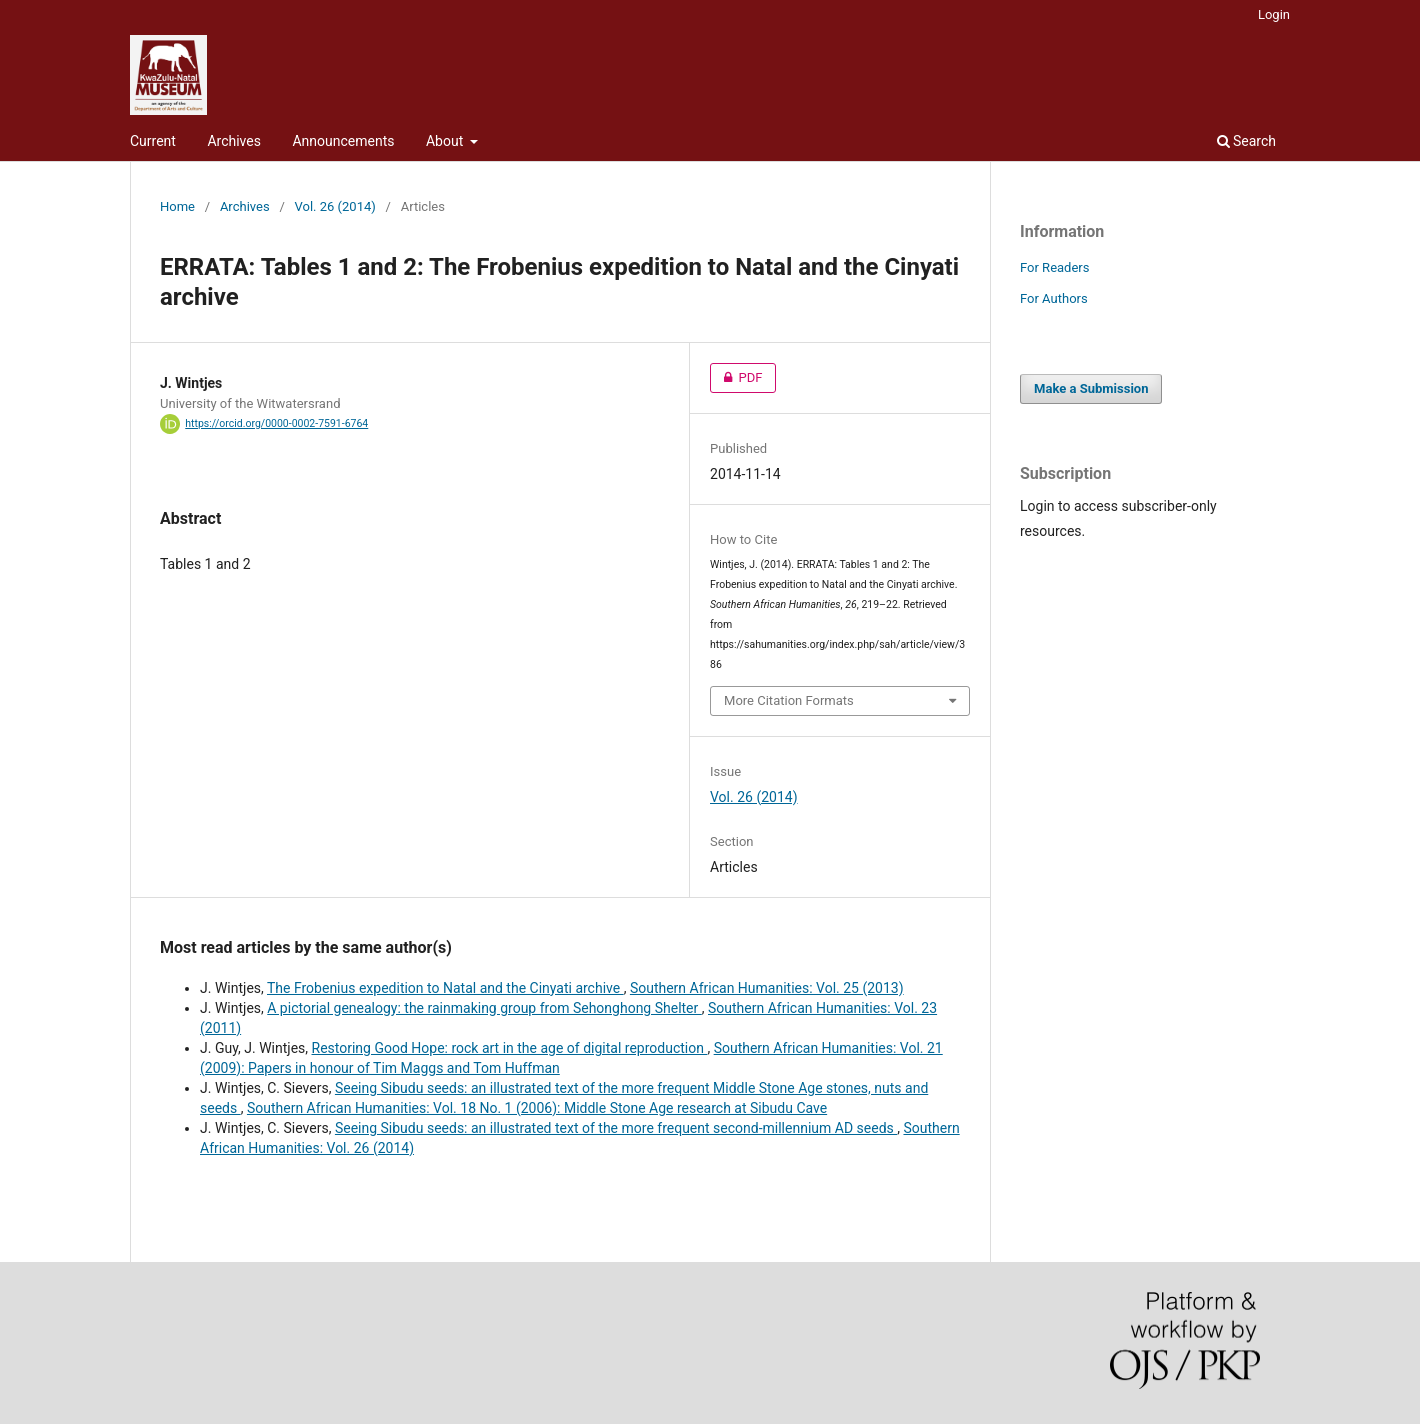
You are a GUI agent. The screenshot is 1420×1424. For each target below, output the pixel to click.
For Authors (1054, 298)
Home (177, 206)
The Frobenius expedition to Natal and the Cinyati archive (445, 988)
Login (1274, 14)
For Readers (1055, 267)
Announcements (343, 141)
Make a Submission (1091, 388)
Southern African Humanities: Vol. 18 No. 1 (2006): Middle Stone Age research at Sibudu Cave (537, 1108)
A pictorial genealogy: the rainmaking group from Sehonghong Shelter (484, 1008)
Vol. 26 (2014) (335, 206)
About (446, 141)
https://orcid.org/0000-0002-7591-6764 (276, 423)
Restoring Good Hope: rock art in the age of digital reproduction (510, 1048)
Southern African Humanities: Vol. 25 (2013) (767, 988)
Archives (234, 141)
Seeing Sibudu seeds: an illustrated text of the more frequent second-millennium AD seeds (616, 1128)
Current (153, 141)
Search (1246, 141)
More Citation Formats (789, 700)
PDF (736, 378)
